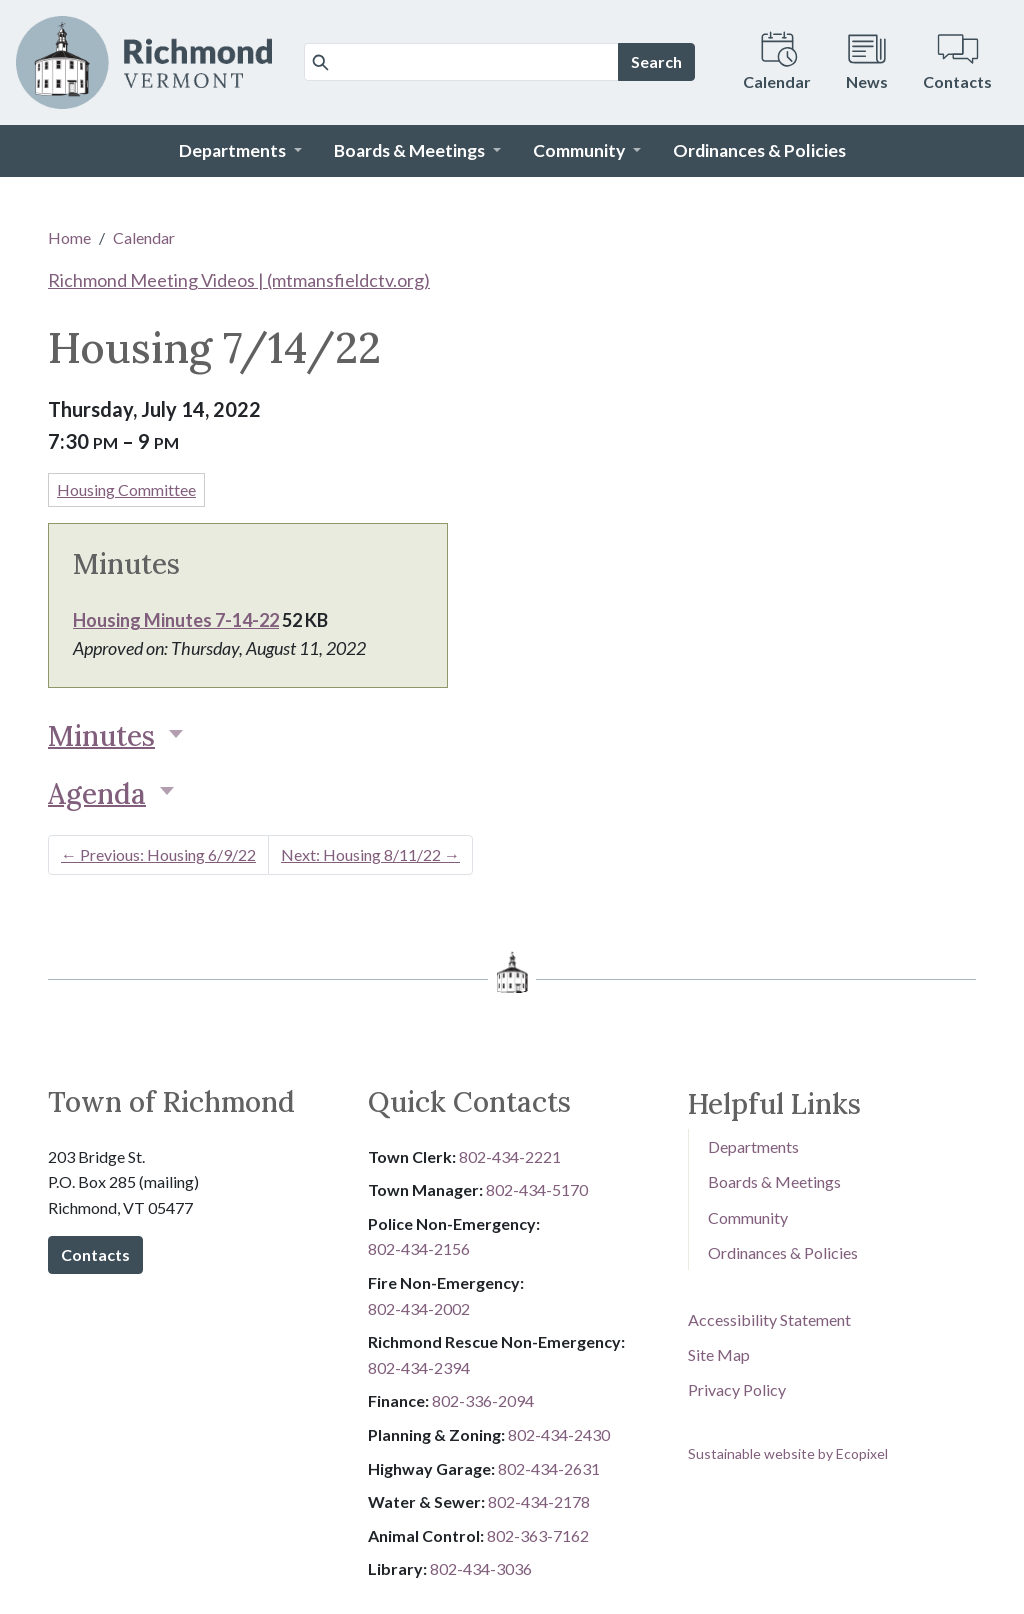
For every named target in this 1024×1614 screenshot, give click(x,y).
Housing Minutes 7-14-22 (176, 620)
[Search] (461, 62)
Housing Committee (126, 489)
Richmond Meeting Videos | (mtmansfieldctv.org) (239, 280)
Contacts (95, 1254)
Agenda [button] (97, 794)
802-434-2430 (559, 1434)
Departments (753, 1146)
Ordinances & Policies (783, 1252)
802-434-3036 (481, 1568)
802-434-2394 (419, 1367)
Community (748, 1217)
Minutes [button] (101, 736)
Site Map (719, 1354)
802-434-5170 (537, 1189)
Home (69, 237)
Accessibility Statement (769, 1319)
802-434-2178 (539, 1501)
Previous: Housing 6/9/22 (158, 854)
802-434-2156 (419, 1248)
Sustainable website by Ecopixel (788, 1453)
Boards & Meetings (774, 1181)
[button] (240, 151)
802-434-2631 (549, 1468)
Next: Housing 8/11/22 (370, 854)
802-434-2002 (419, 1308)
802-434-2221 (510, 1156)
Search (656, 61)
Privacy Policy (737, 1389)
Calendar (144, 237)
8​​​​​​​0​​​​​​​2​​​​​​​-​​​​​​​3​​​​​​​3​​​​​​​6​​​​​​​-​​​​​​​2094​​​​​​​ (483, 1400)
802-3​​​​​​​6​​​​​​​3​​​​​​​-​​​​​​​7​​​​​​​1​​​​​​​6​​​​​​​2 (538, 1535)
